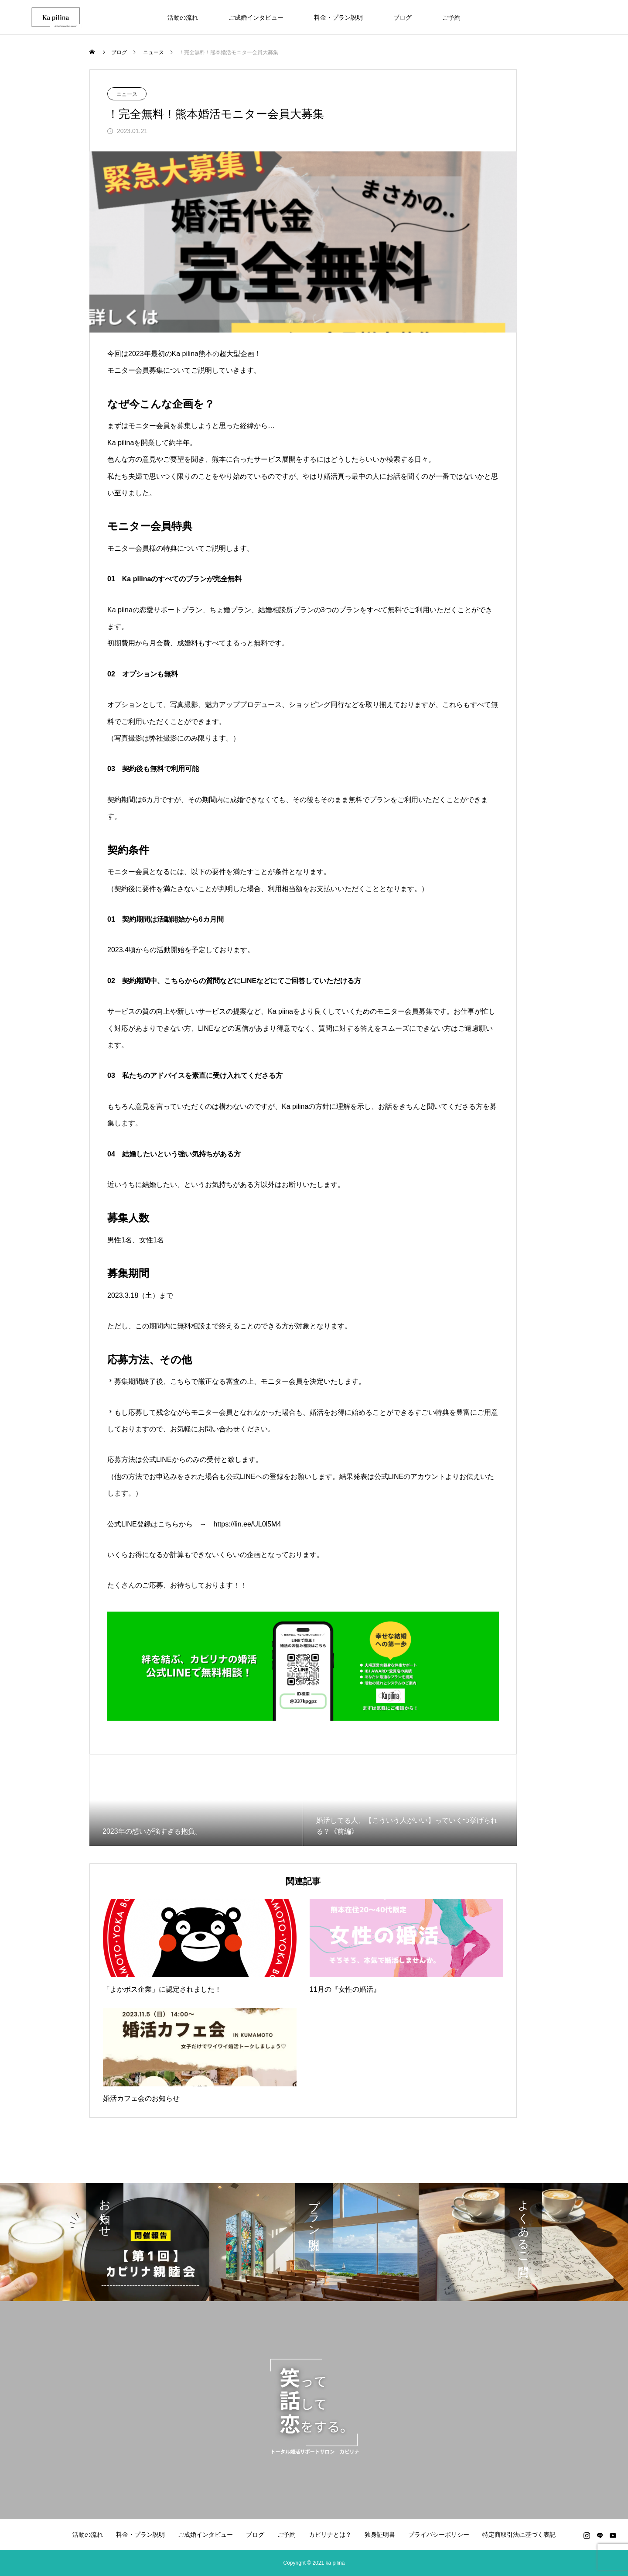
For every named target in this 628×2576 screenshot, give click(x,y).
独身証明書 (380, 2534)
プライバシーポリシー (438, 2534)
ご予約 (451, 17)
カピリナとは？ (330, 2534)
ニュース (126, 94)
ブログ (402, 17)
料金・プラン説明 (338, 17)
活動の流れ (182, 17)
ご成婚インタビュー (256, 17)
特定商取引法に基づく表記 (519, 2534)
